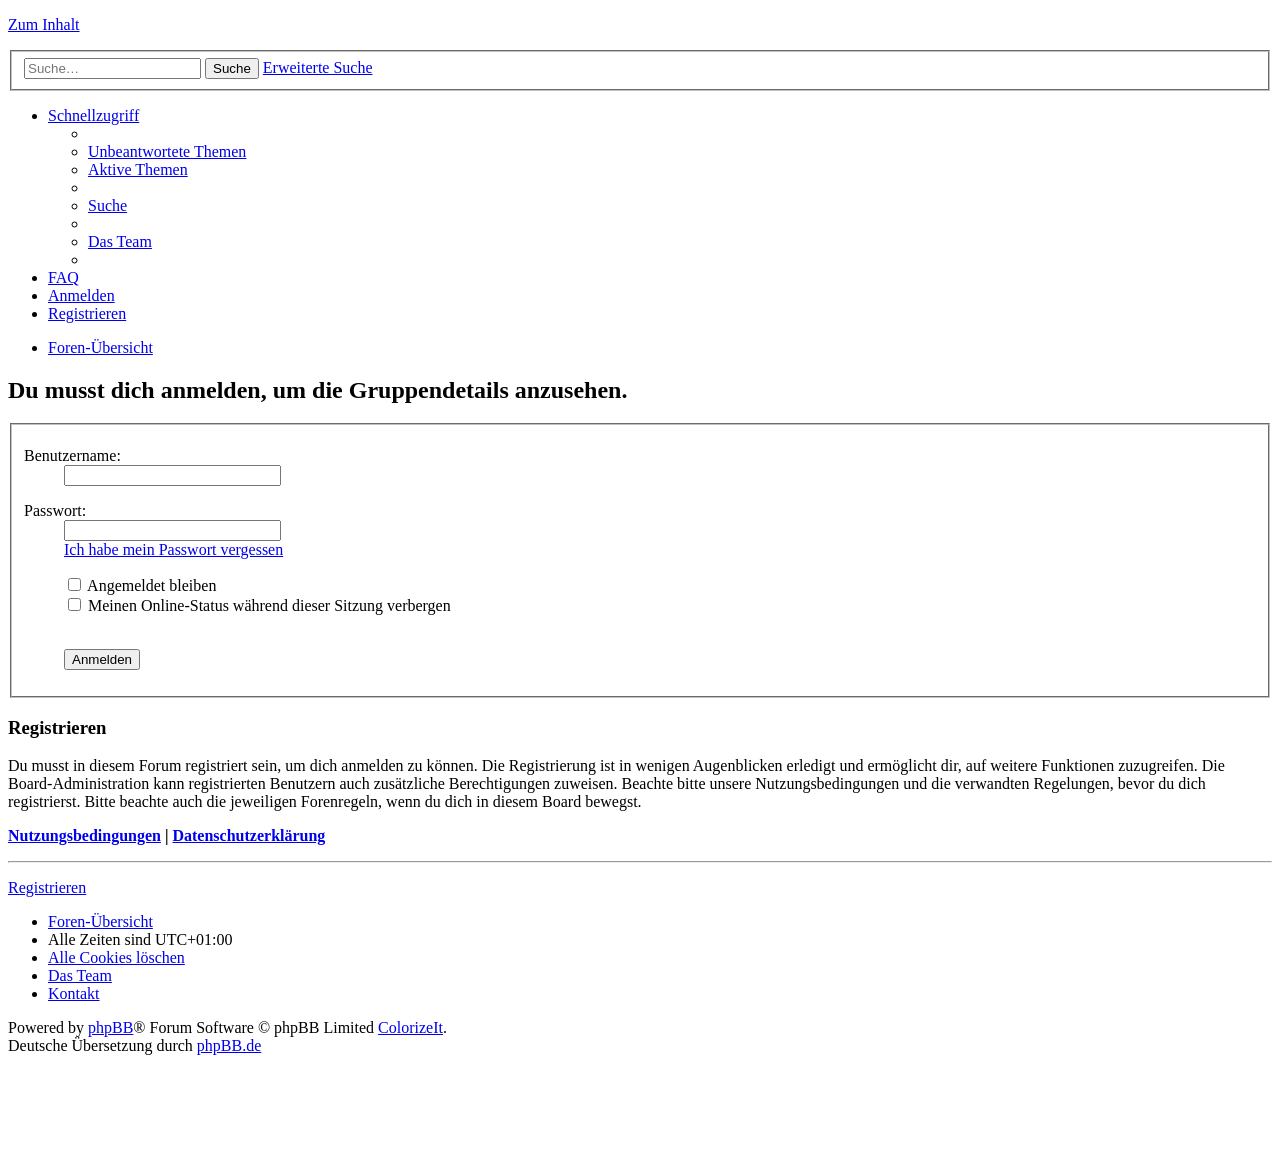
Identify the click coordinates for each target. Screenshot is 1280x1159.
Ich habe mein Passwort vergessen (173, 549)
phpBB (110, 1027)
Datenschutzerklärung (248, 835)
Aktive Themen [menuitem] (138, 169)
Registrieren (47, 887)
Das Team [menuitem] (120, 241)
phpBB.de (229, 1045)
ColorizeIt (410, 1027)
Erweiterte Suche (318, 67)
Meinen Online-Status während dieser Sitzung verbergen (259, 605)
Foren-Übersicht (100, 347)
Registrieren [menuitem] (87, 313)
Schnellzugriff (93, 115)
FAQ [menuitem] (63, 277)
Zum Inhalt (44, 24)
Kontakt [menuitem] (74, 993)
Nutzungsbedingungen (84, 835)
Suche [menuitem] (107, 205)
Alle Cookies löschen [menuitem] (116, 957)
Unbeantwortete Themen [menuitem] (167, 151)
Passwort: (55, 510)
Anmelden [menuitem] (81, 295)
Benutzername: (72, 455)
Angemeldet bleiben (142, 585)
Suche (232, 68)
